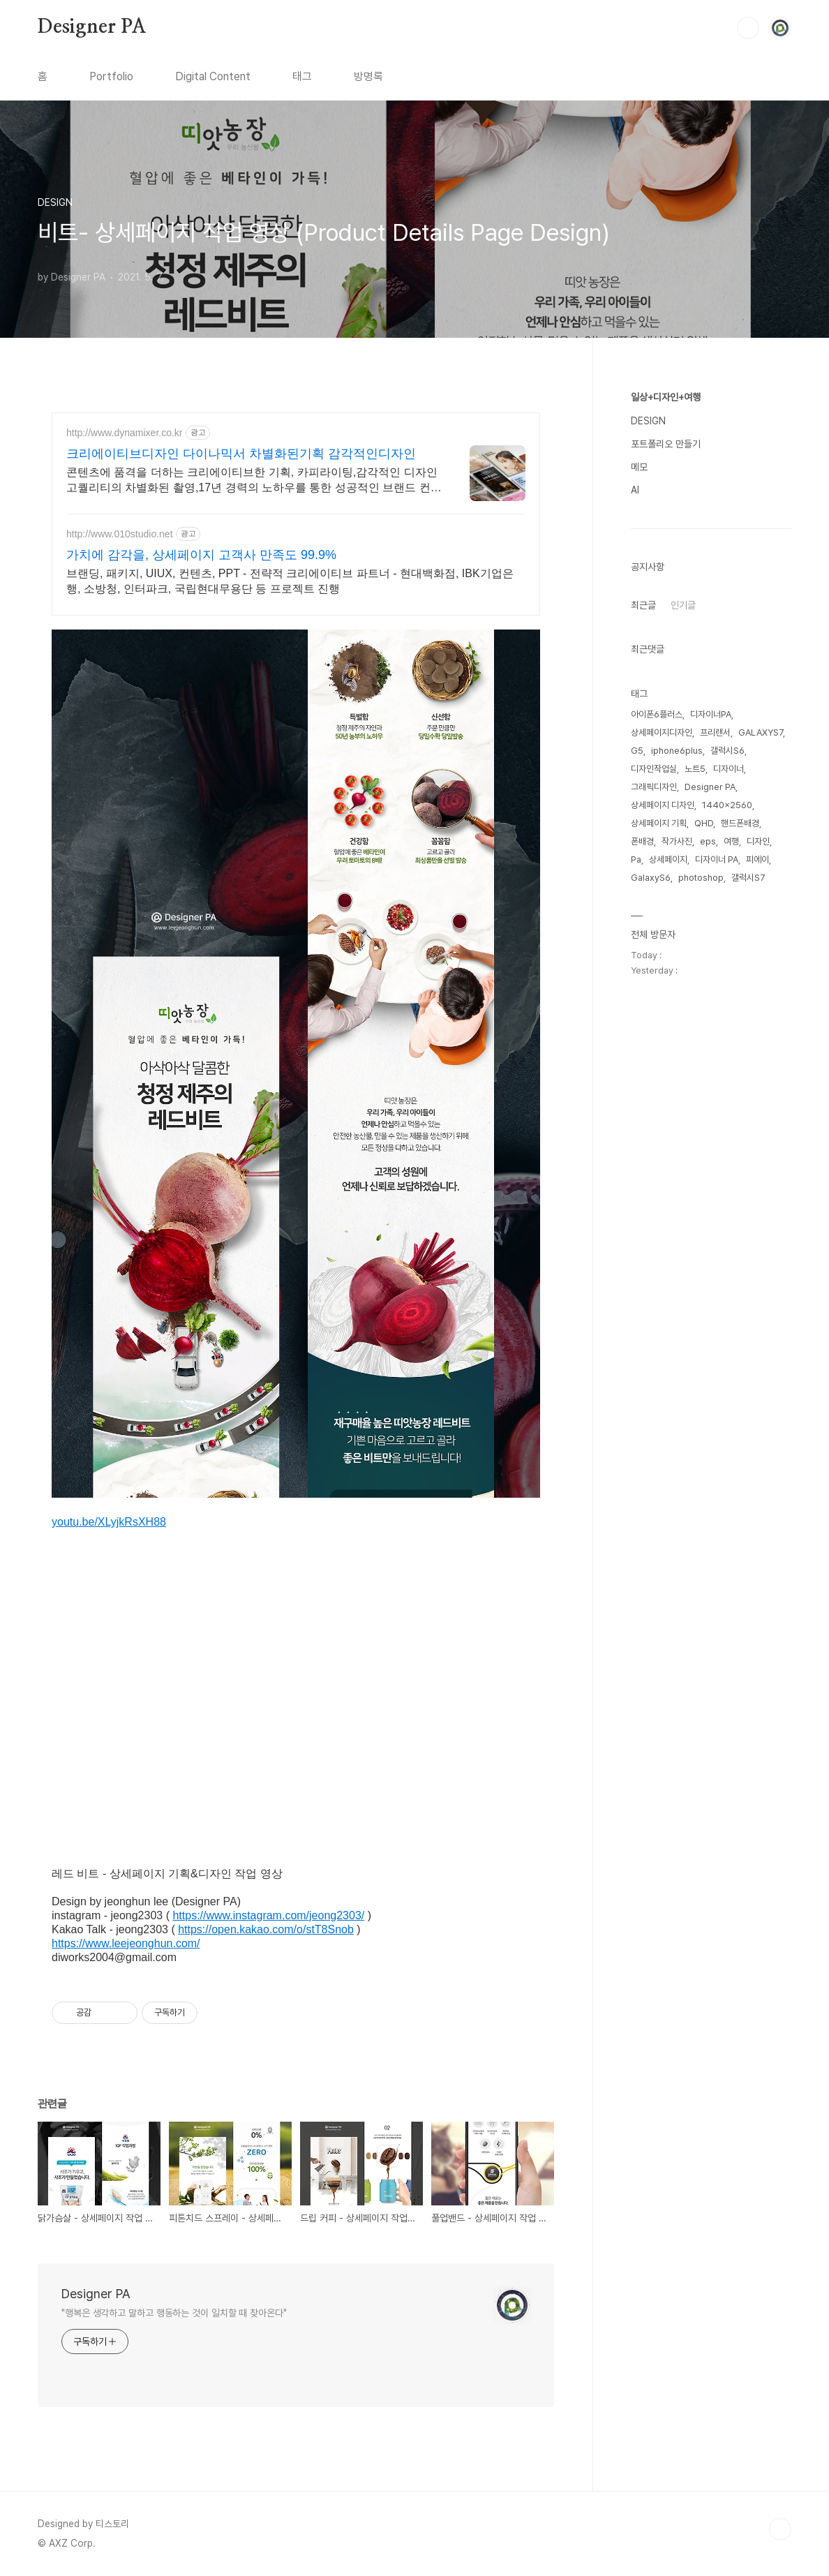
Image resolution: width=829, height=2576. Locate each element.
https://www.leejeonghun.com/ (126, 1943)
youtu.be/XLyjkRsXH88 (109, 1522)
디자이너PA (710, 714)
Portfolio (111, 76)
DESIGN (648, 420)
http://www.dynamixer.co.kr (124, 432)
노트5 (695, 769)
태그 (302, 76)
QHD (703, 823)
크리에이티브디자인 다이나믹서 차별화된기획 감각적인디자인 (241, 454)
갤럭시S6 (727, 750)
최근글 (643, 605)
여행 (731, 841)
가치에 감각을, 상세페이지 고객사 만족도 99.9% (201, 555)
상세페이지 (668, 859)
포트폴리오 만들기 (666, 443)
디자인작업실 (654, 769)
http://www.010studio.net (119, 533)
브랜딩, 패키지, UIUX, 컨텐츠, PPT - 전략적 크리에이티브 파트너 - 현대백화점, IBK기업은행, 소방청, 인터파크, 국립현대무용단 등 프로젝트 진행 (290, 581)
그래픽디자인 (654, 787)
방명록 (368, 76)
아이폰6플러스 (656, 714)
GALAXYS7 (760, 732)
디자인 (758, 841)
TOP (780, 2529)
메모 (639, 466)
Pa (636, 859)
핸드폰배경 (740, 823)
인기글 (683, 605)
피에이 (757, 859)
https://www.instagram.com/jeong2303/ (268, 1915)
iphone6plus (677, 750)
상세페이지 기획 (659, 823)
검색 (748, 27)
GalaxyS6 (651, 877)
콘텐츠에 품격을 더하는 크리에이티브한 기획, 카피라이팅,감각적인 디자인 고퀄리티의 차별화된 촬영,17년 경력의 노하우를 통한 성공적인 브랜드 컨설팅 (254, 481)
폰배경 (642, 841)
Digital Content (213, 76)
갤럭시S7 (748, 877)
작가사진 (677, 841)
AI (635, 490)
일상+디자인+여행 (666, 397)
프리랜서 (715, 732)
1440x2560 (727, 805)
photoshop (701, 877)
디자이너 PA (716, 859)
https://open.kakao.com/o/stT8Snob (266, 1929)
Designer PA (92, 27)
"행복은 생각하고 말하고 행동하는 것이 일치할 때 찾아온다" (174, 2312)
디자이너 (728, 769)
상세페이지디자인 (661, 732)
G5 (637, 750)
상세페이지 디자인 (662, 805)
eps (708, 841)
